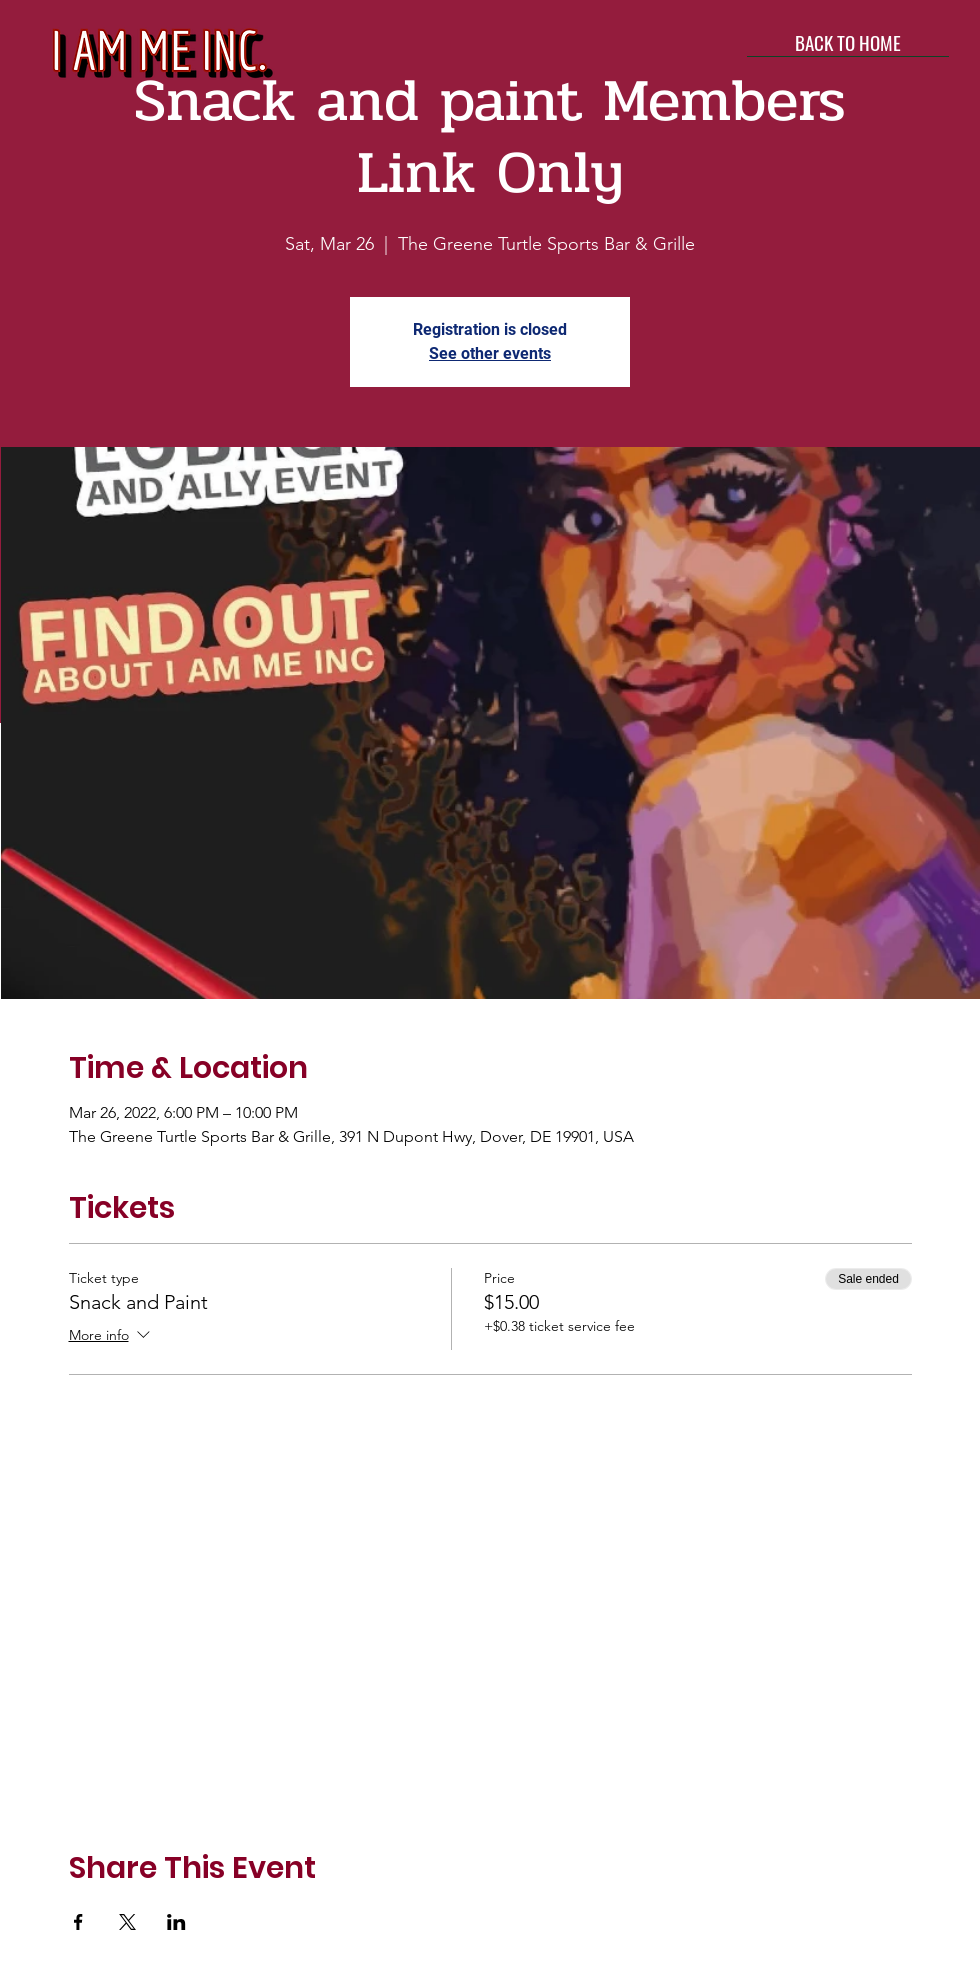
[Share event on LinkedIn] (176, 1922)
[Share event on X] (127, 1922)
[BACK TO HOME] (848, 42)
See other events (490, 353)
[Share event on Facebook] (78, 1922)
